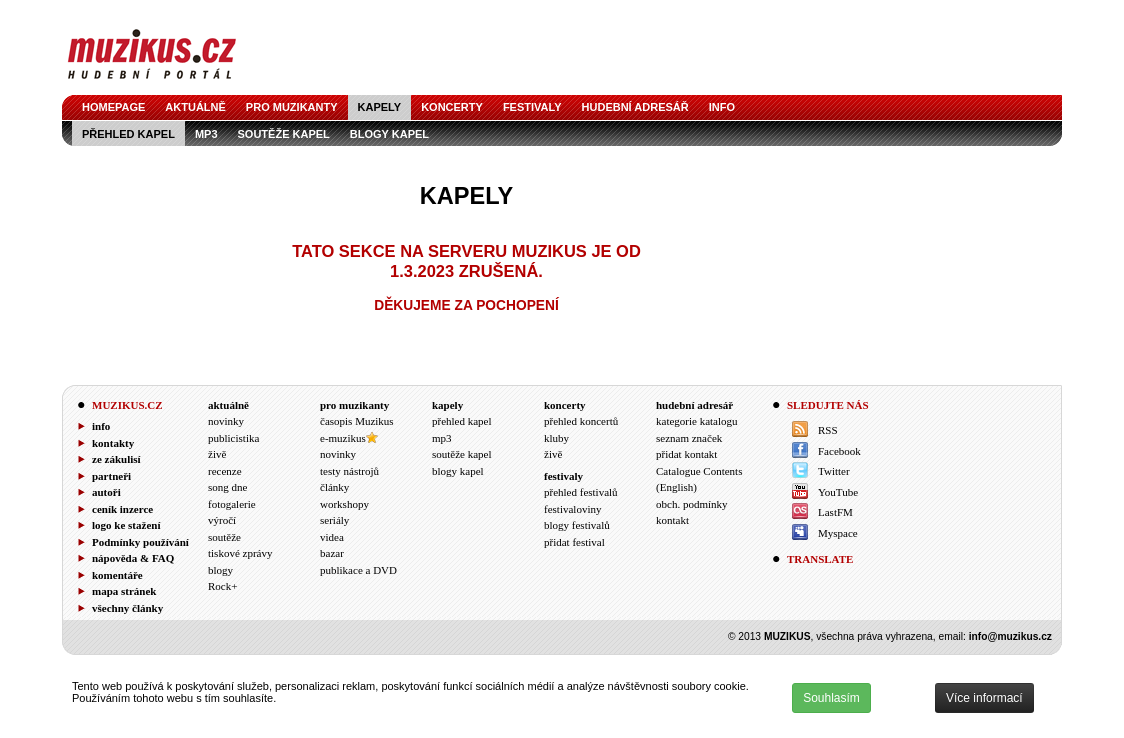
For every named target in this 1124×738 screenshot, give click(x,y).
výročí (222, 520)
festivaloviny (572, 509)
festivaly (532, 107)
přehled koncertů (581, 421)
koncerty (452, 107)
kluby (556, 438)
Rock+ (222, 586)
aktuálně (195, 107)
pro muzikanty (292, 107)
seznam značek (689, 438)
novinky (226, 421)
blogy (220, 570)
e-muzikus (343, 438)
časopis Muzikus (357, 421)
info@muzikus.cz (1010, 636)
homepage (113, 107)
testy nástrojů (349, 471)
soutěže (224, 537)
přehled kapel (128, 134)
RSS (828, 430)
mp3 (206, 134)
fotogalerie (232, 504)
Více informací (984, 698)
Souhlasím (831, 698)
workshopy (344, 504)
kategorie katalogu (697, 421)
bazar (332, 553)
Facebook (839, 451)
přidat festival (574, 542)
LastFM (835, 512)
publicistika (233, 438)
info (722, 107)
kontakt (672, 520)
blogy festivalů (577, 525)
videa (332, 537)
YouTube (838, 492)
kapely (380, 107)
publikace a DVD (358, 570)
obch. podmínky (692, 504)
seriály (334, 520)
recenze (225, 471)
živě (217, 454)
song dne (227, 487)
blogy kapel (389, 134)
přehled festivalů (581, 492)
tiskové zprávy (240, 553)
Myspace (838, 533)
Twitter (834, 471)
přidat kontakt (686, 454)
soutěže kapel (284, 134)
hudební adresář (635, 107)
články (334, 487)
